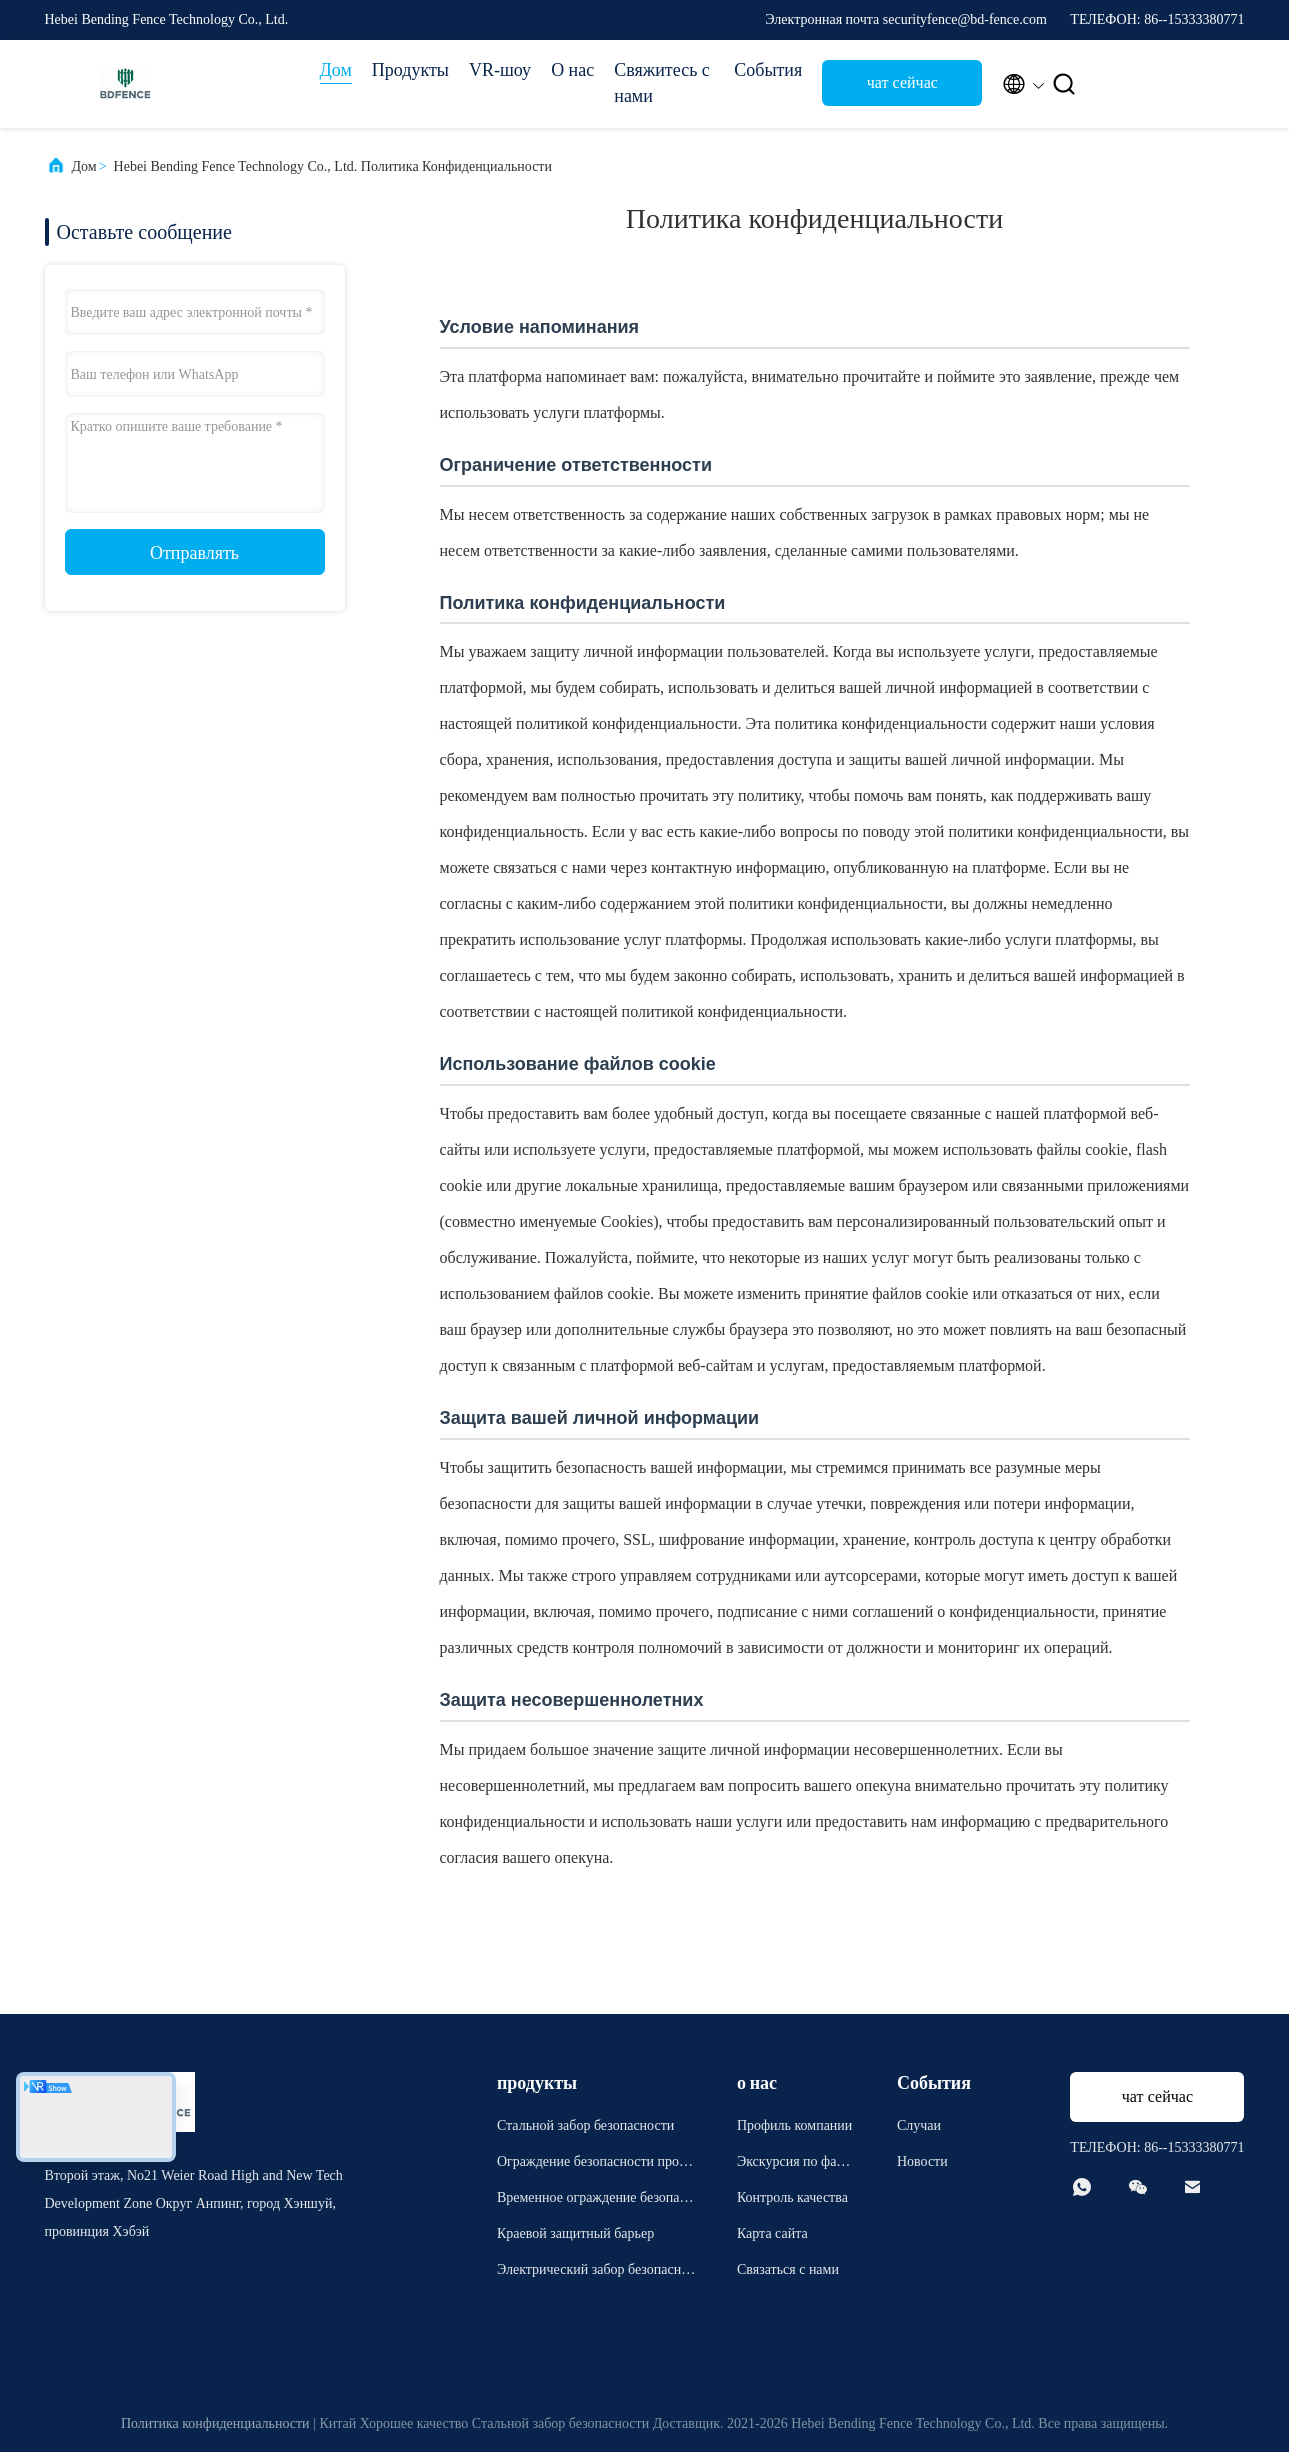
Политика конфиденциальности (215, 2423)
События (768, 70)
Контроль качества (792, 2197)
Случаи (919, 2125)
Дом (336, 70)
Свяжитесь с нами (662, 83)
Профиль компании (794, 2125)
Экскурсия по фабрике (794, 2164)
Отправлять (194, 553)
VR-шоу (500, 70)
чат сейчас (902, 82)
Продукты (410, 70)
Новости (922, 2161)
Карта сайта (772, 2233)
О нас (572, 70)
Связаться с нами (788, 2269)
